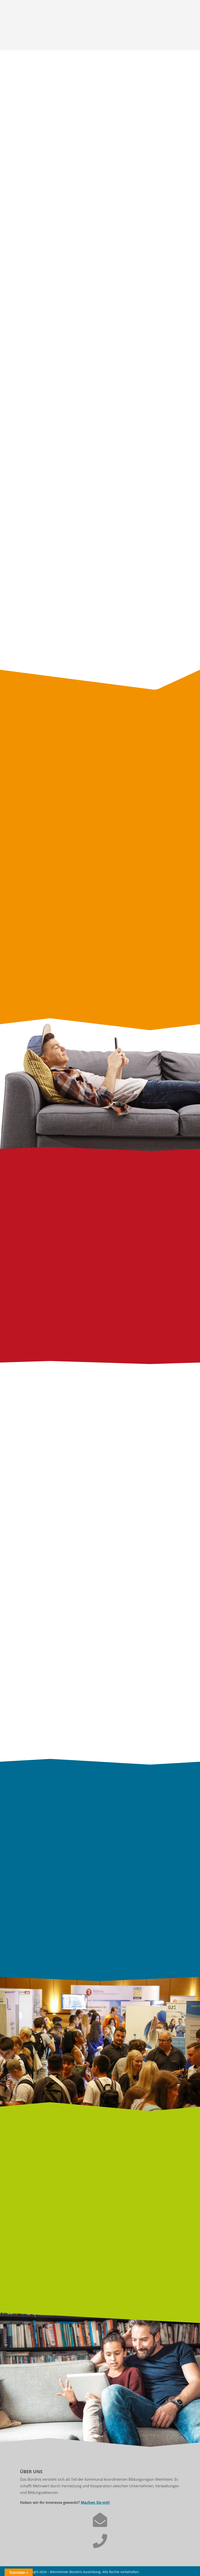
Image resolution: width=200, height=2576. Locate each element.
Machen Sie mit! (95, 2502)
